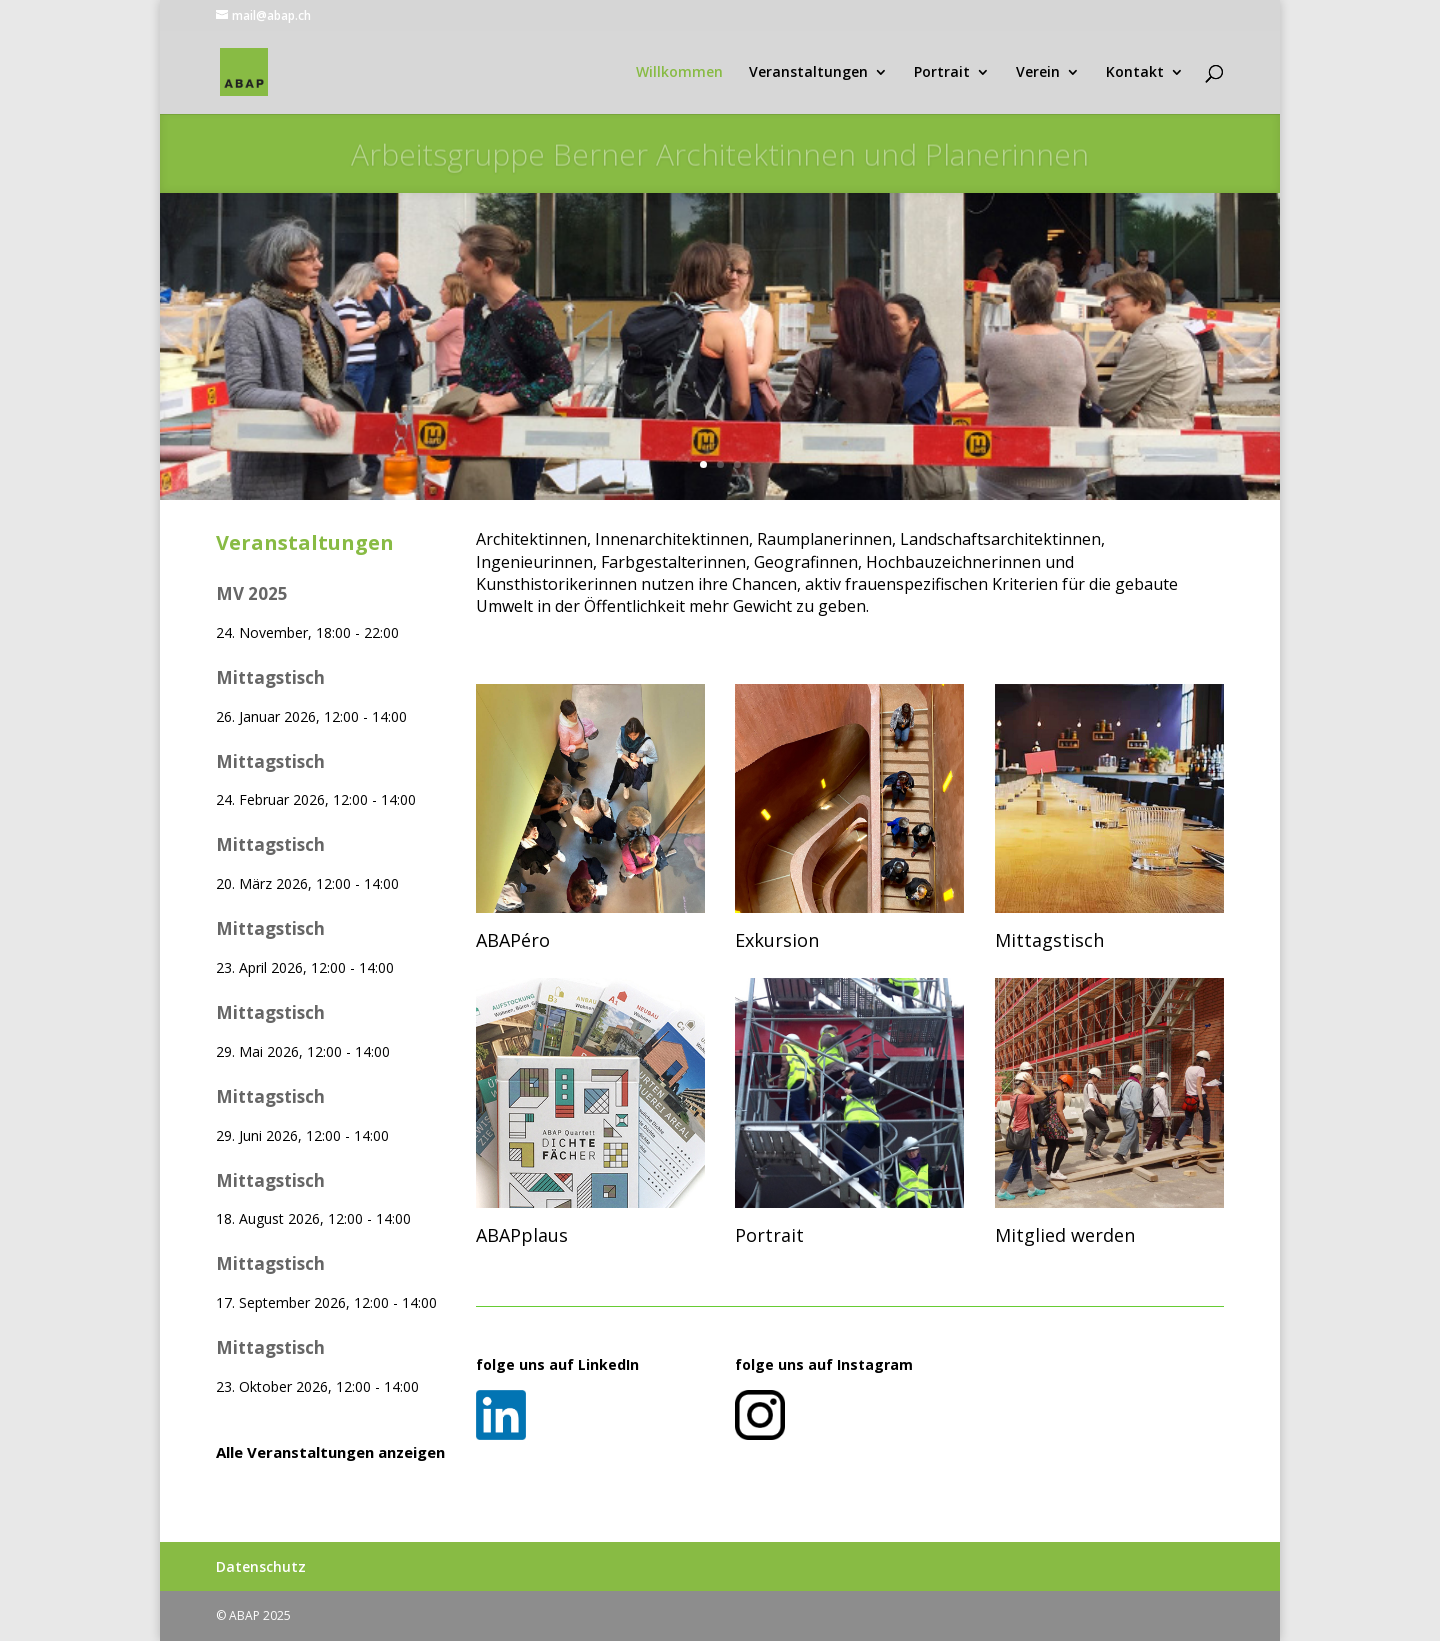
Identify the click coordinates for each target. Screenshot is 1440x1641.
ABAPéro (513, 940)
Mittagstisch (270, 677)
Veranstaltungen (808, 73)
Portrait (942, 73)
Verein (1038, 73)
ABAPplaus (522, 1235)
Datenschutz (261, 1566)
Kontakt (1135, 73)
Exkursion (777, 940)
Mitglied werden (1065, 1235)
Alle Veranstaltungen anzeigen (330, 1452)
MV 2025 (252, 593)
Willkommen (679, 73)
